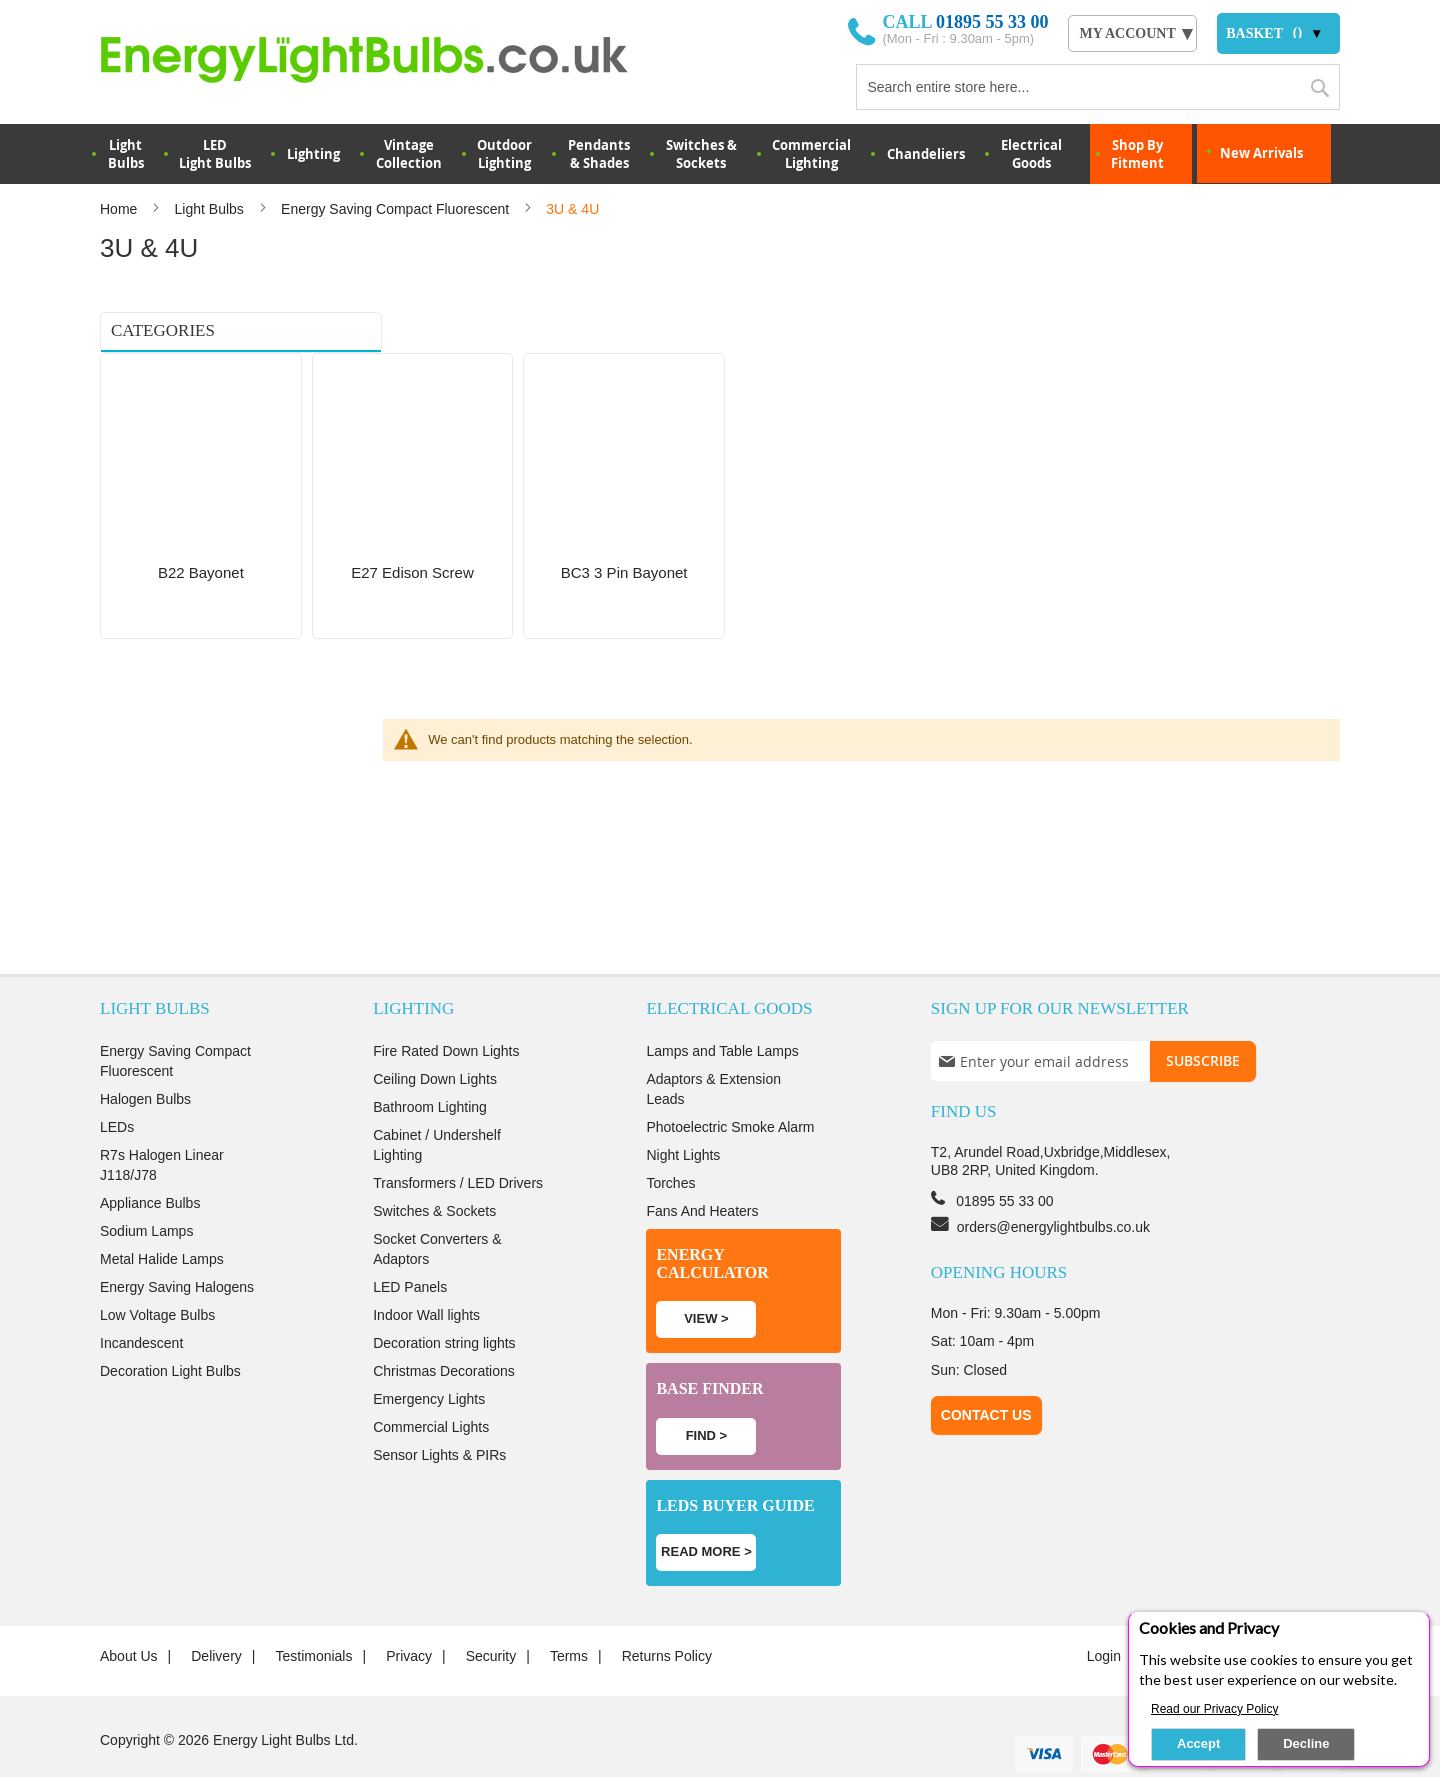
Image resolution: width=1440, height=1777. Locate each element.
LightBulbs (126, 154)
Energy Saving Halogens (177, 1247)
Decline (1306, 1743)
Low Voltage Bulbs (157, 1275)
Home (120, 209)
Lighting (313, 154)
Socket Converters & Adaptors (437, 1209)
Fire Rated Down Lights (446, 1011)
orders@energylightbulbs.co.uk (1053, 1186)
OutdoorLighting (504, 154)
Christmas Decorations (444, 1331)
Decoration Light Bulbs (170, 1331)
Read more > (706, 1511)
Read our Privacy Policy (1214, 1709)
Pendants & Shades (599, 154)
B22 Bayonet (145, 375)
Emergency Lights (429, 1359)
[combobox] (1098, 87)
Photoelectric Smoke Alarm (730, 1087)
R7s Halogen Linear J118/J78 (162, 1125)
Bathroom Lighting (430, 1067)
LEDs (117, 1087)
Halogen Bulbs (145, 1059)
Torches (670, 1143)
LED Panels (410, 1247)
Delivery (216, 1616)
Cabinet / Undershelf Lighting (437, 1105)
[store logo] (391, 59)
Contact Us (986, 1374)
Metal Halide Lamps (162, 1219)
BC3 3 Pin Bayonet (161, 427)
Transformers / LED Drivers (458, 1143)
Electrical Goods (1031, 154)
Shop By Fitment (1137, 154)
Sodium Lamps (146, 1191)
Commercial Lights (431, 1387)
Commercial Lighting (811, 154)
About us (129, 1616)
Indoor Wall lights (426, 1275)
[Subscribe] (1203, 1021)
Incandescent (141, 1303)
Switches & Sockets (701, 154)
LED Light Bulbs (215, 154)
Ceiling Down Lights (435, 1039)
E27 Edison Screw (160, 401)
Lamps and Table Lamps (722, 1011)
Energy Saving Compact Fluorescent (397, 209)
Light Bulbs (211, 209)
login (1104, 1616)
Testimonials (313, 1616)
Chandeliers (926, 154)
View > (706, 1278)
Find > (707, 1394)
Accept (1198, 1743)
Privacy (409, 1616)
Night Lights (683, 1115)
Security (491, 1616)
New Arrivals (1261, 153)
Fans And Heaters (702, 1171)
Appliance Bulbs (150, 1163)
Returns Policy (667, 1616)
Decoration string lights (444, 1303)
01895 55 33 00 (992, 22)
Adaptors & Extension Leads (713, 1049)
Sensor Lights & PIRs (439, 1415)
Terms (569, 1616)
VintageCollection (409, 154)
